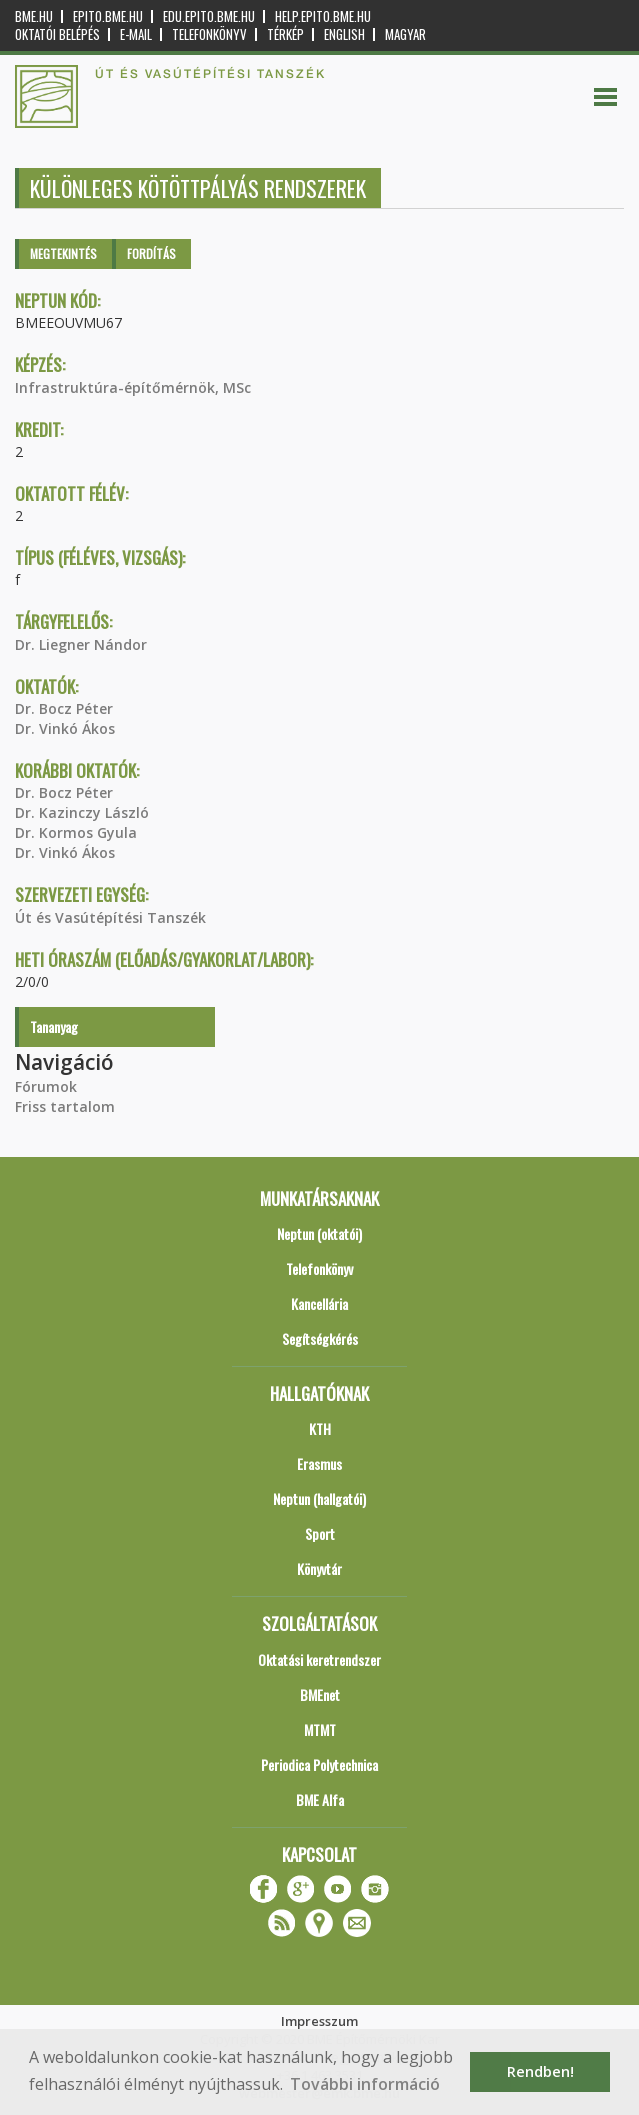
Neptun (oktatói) (319, 1233)
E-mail (136, 34)
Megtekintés (63, 253)
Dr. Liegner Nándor (81, 644)
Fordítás (151, 253)
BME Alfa (320, 1799)
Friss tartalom (65, 1106)
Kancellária (319, 1303)
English (344, 34)
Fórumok (46, 1086)
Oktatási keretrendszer (319, 1659)
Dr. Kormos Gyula (76, 832)
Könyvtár (319, 1568)
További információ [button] (365, 2084)
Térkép (285, 34)
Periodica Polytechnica (319, 1764)
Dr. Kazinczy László (82, 812)
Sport (320, 1533)
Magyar (405, 34)
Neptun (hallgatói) (319, 1498)
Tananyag (54, 1026)
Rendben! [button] (540, 2071)
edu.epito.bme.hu (209, 16)
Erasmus (319, 1463)
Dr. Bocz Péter (64, 708)
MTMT (320, 1729)
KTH (320, 1428)
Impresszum (319, 2021)
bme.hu (34, 16)
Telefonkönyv (209, 34)
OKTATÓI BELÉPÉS (57, 34)
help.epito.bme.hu (323, 16)
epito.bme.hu (108, 16)
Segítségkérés (320, 1338)
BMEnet (320, 1694)
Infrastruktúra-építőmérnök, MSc (133, 387)
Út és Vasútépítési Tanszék (110, 917)
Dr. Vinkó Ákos (65, 728)
